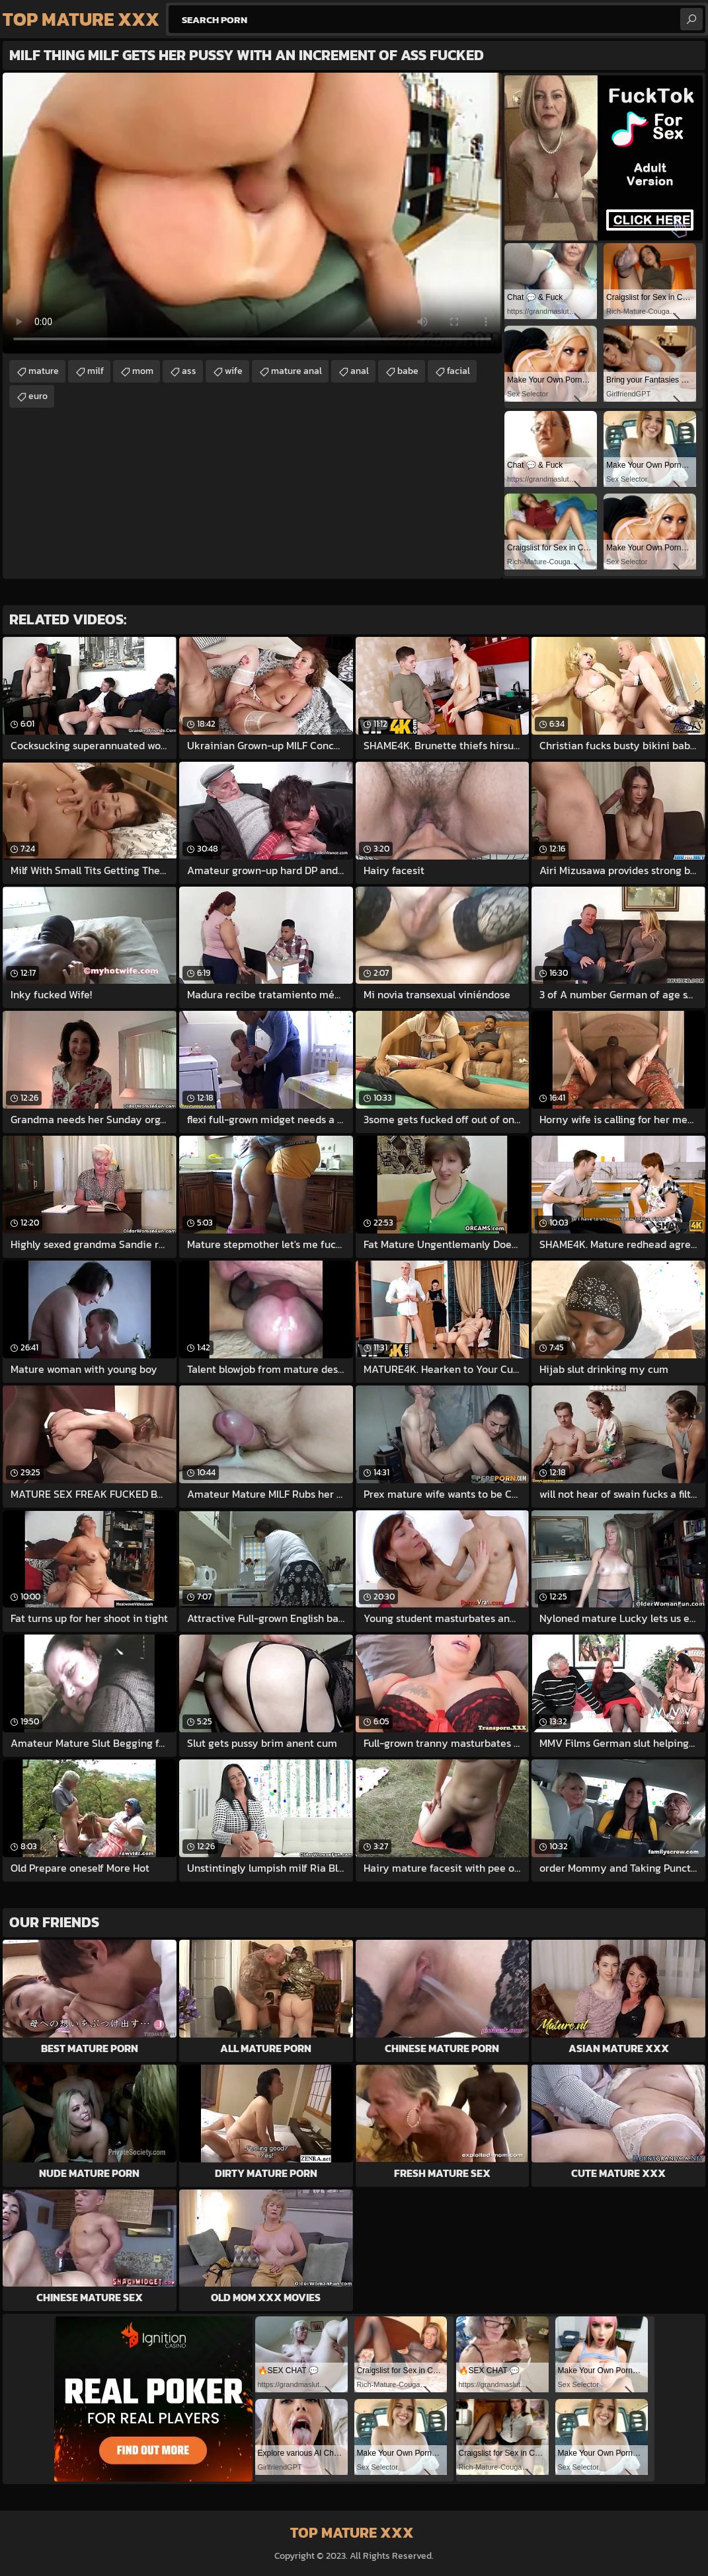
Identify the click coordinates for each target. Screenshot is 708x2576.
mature (43, 371)
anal (359, 371)
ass (189, 371)
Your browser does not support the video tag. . (252, 213)
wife (234, 371)
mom (142, 371)
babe (407, 371)
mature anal (296, 371)
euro (38, 396)
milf (95, 371)
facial (458, 371)
